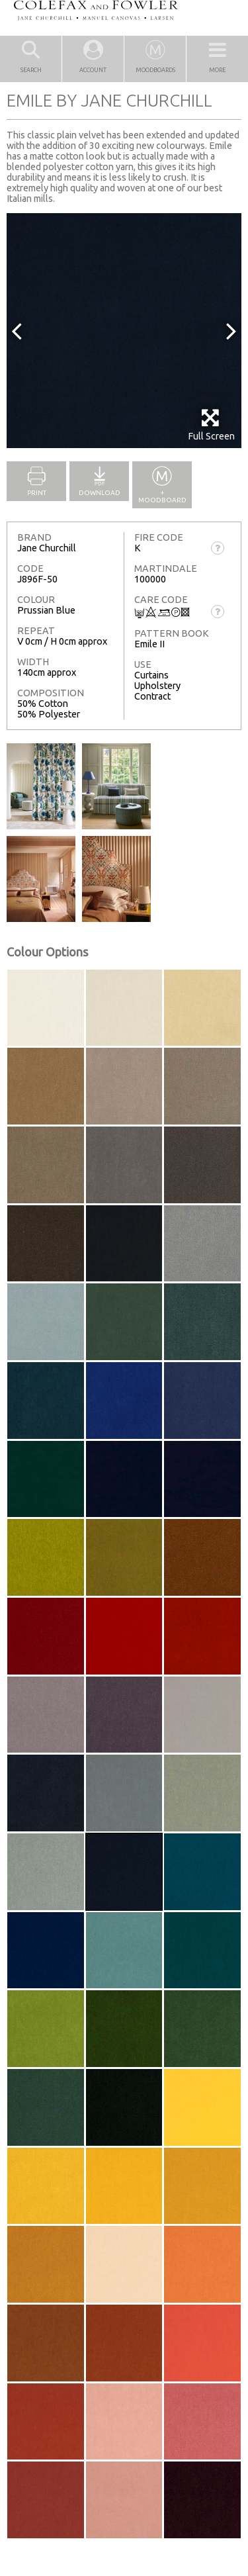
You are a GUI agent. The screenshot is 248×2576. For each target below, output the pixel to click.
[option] (124, 330)
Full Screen (211, 424)
